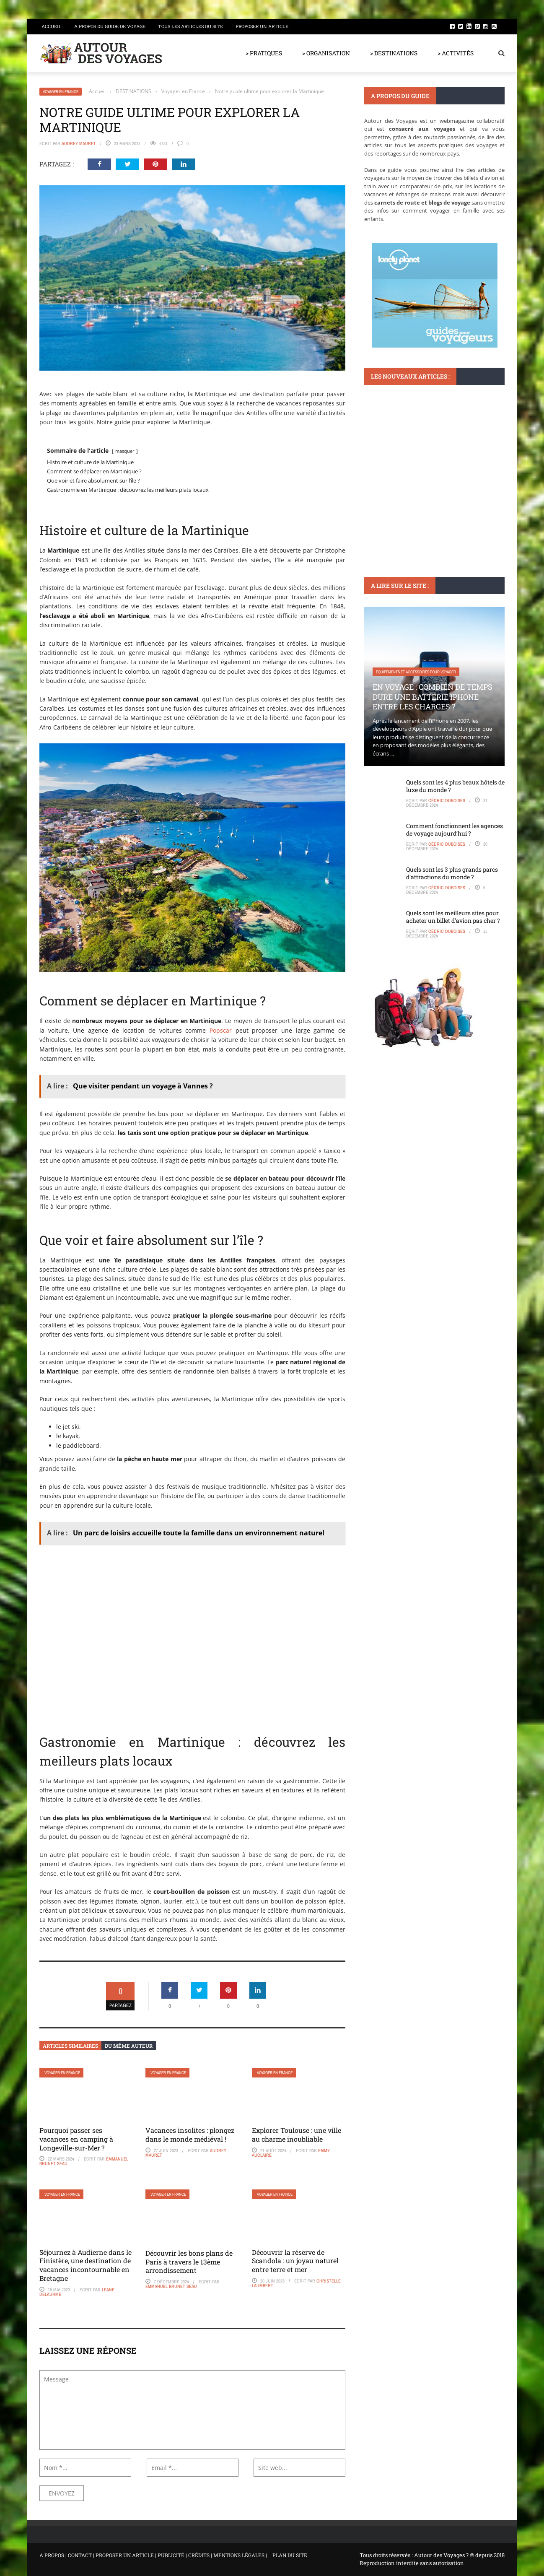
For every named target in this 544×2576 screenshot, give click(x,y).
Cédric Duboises (446, 800)
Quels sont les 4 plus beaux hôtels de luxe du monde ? (455, 786)
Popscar (221, 1030)
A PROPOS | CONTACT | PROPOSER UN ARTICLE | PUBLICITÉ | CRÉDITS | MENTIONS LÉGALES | (153, 2555)
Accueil (51, 26)
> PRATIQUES (264, 53)
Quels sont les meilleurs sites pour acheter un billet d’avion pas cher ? (453, 916)
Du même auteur (129, 2045)
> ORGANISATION (326, 53)
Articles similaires (70, 2045)
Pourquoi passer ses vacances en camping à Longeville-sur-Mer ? (76, 2139)
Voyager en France (60, 91)
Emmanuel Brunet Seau (171, 2286)
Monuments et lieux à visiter (403, 471)
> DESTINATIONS (393, 53)
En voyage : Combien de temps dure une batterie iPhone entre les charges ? (432, 697)
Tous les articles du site (190, 26)
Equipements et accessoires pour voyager (416, 672)
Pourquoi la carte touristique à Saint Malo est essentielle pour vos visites (434, 496)
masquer (125, 451)
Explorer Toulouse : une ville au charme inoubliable (296, 2134)
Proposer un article (262, 26)
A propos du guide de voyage (109, 26)
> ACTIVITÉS (456, 53)
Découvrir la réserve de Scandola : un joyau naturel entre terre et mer (295, 2261)
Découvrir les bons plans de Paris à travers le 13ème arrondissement (189, 2262)
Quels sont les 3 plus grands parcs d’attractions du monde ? (452, 873)
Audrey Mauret (79, 143)
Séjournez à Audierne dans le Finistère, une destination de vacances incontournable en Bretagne (85, 2265)
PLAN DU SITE (289, 2555)
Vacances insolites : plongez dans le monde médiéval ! (189, 2134)
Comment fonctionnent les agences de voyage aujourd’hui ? (454, 829)
